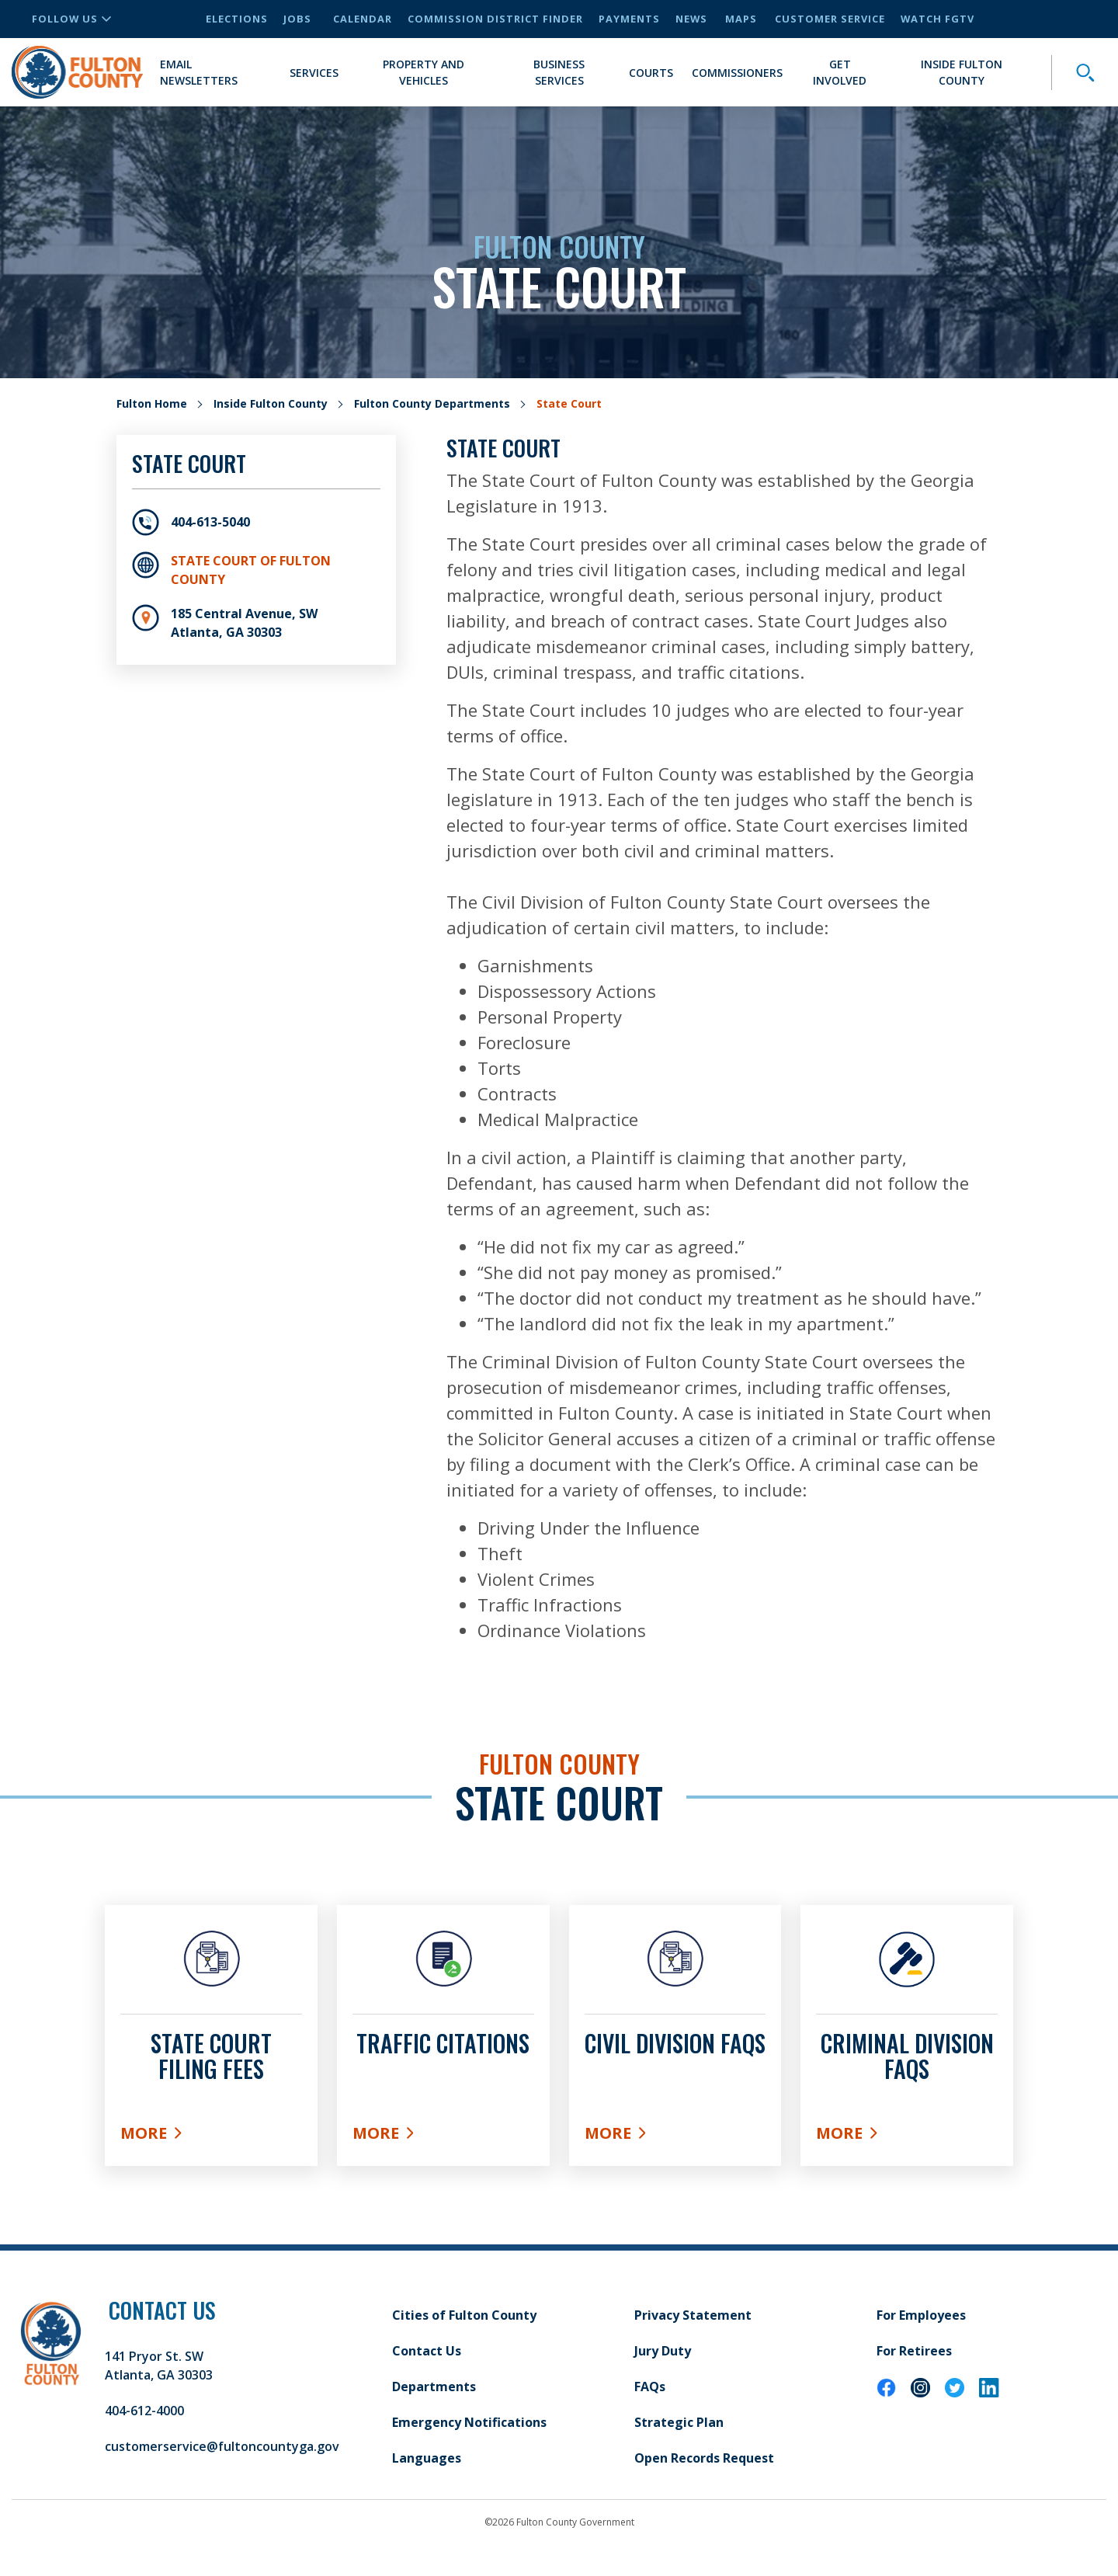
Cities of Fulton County (464, 2315)
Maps (741, 19)
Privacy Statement (693, 2315)
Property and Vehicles (423, 72)
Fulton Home (151, 403)
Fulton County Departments (432, 403)
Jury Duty (662, 2350)
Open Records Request (704, 2457)
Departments (434, 2386)
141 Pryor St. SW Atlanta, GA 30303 (159, 2365)
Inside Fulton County (961, 72)
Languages (426, 2457)
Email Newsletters (199, 72)
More (211, 2136)
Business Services (559, 72)
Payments (629, 19)
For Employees (921, 2315)
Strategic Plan (679, 2422)
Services (314, 72)
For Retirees (914, 2350)
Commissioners (737, 72)
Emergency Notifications (469, 2422)
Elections (237, 19)
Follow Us (71, 19)
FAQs (649, 2386)
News (691, 19)
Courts (651, 72)
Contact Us (426, 2350)
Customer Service (830, 19)
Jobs (297, 19)
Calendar (362, 19)
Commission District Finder (495, 19)
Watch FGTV (937, 19)
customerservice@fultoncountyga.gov (222, 2446)
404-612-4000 (144, 2410)
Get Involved (839, 72)
